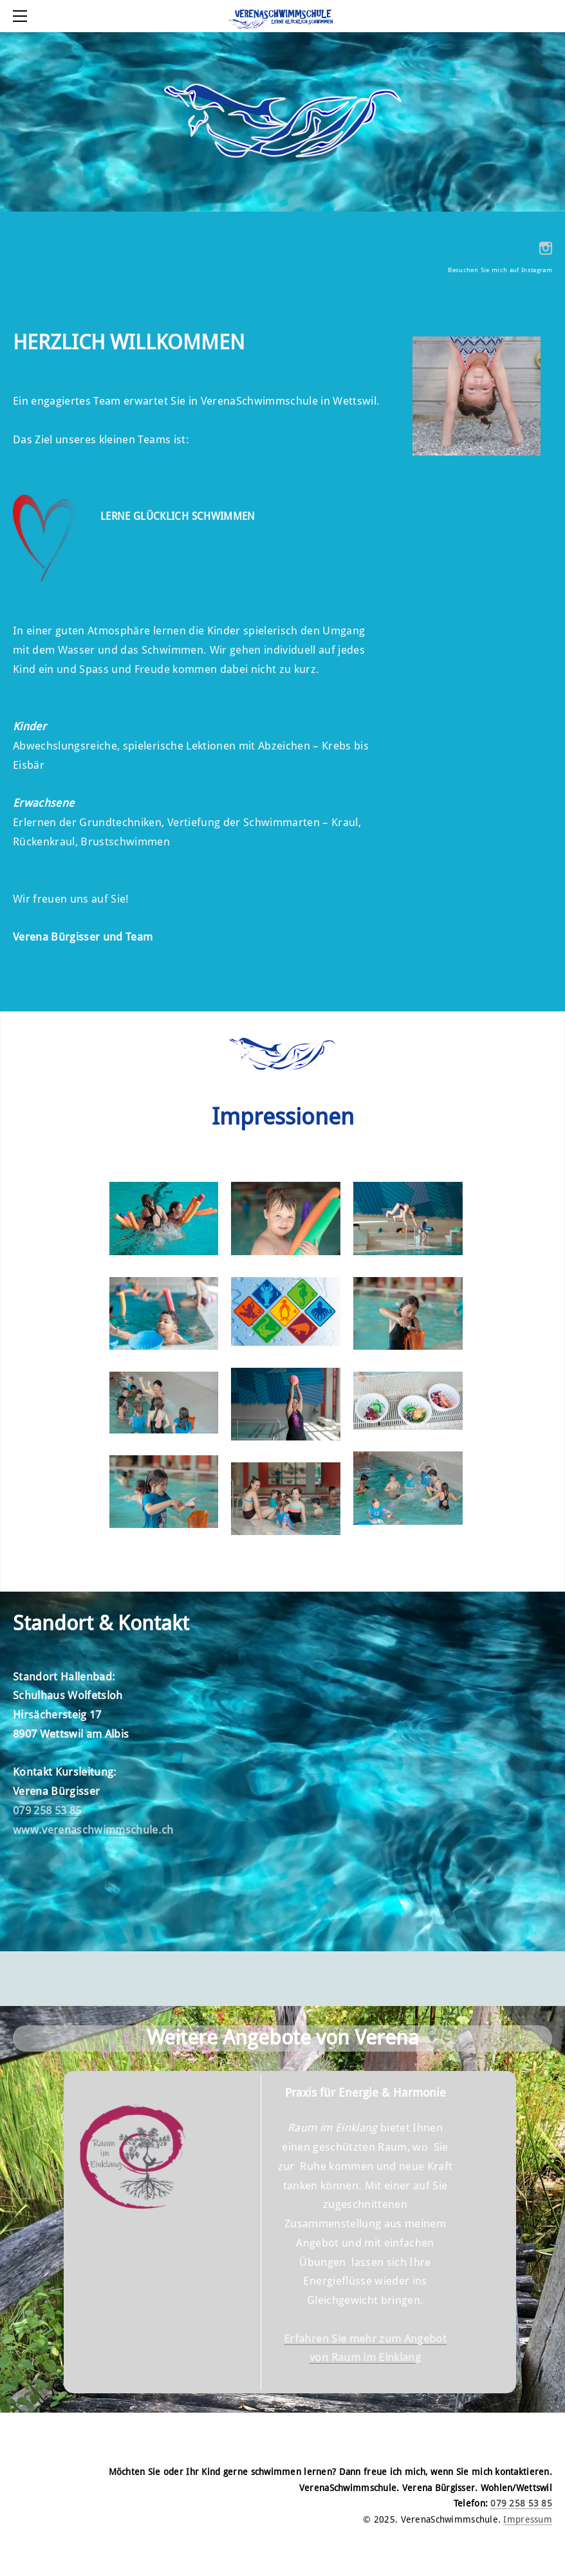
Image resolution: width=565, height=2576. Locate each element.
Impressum (527, 2520)
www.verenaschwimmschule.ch (93, 1830)
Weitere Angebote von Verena (283, 2038)
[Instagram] (545, 248)
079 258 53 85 (47, 1810)
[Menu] (22, 16)
